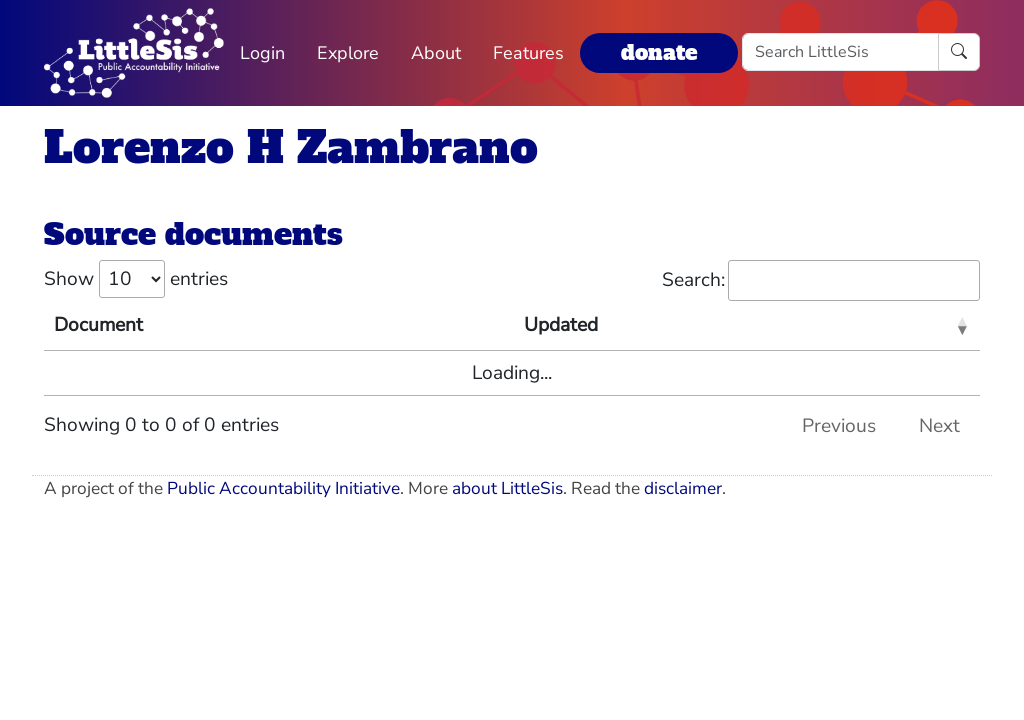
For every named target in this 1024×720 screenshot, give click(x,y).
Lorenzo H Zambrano (291, 147)
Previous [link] (839, 426)
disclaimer (683, 488)
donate (659, 52)
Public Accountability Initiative (283, 488)
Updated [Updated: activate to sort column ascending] (561, 325)
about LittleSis (507, 488)
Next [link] (939, 426)
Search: (821, 280)
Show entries (136, 279)
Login (262, 53)
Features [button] (528, 53)
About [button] (436, 53)
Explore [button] (348, 53)
